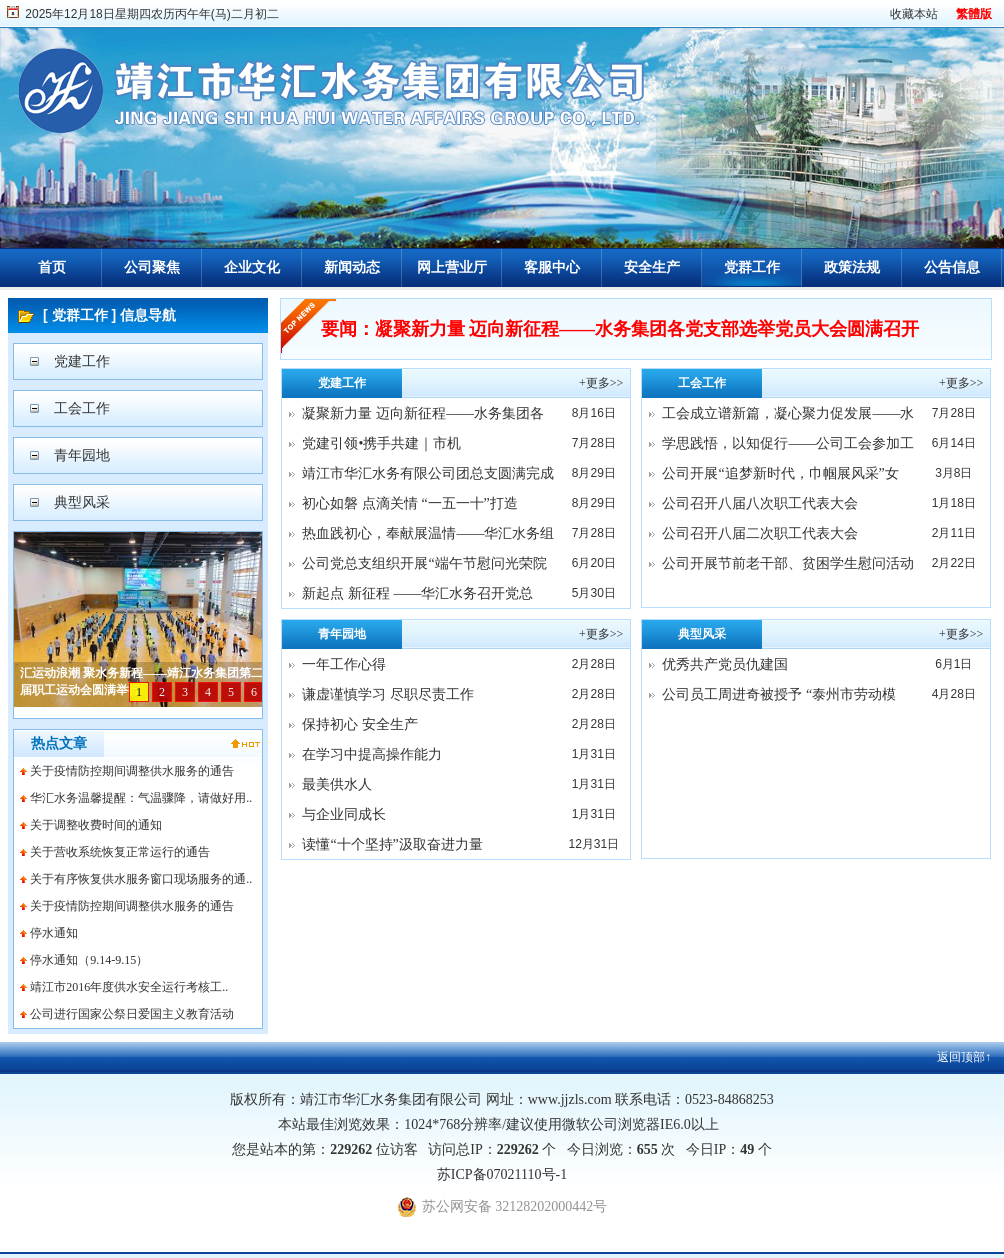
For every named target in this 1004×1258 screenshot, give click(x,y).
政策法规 (852, 267)
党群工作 (752, 267)
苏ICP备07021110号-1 (502, 1174)
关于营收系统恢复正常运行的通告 (120, 852)
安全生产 (652, 267)
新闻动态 (352, 267)
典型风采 (82, 502)
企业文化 (252, 267)
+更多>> (601, 383)
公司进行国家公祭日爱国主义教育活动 (132, 1014)
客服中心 (552, 267)
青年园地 (82, 455)
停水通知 (54, 933)
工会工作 (82, 408)
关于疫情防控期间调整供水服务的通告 (132, 771)
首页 (52, 267)
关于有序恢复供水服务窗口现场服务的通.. (141, 879)
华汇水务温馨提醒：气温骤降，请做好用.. (141, 798)
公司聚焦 (152, 267)
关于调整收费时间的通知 (96, 825)
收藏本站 (914, 14)
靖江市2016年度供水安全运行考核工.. (129, 987)
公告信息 (952, 267)
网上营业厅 (452, 267)
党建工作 (82, 361)
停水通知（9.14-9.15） (89, 960)
